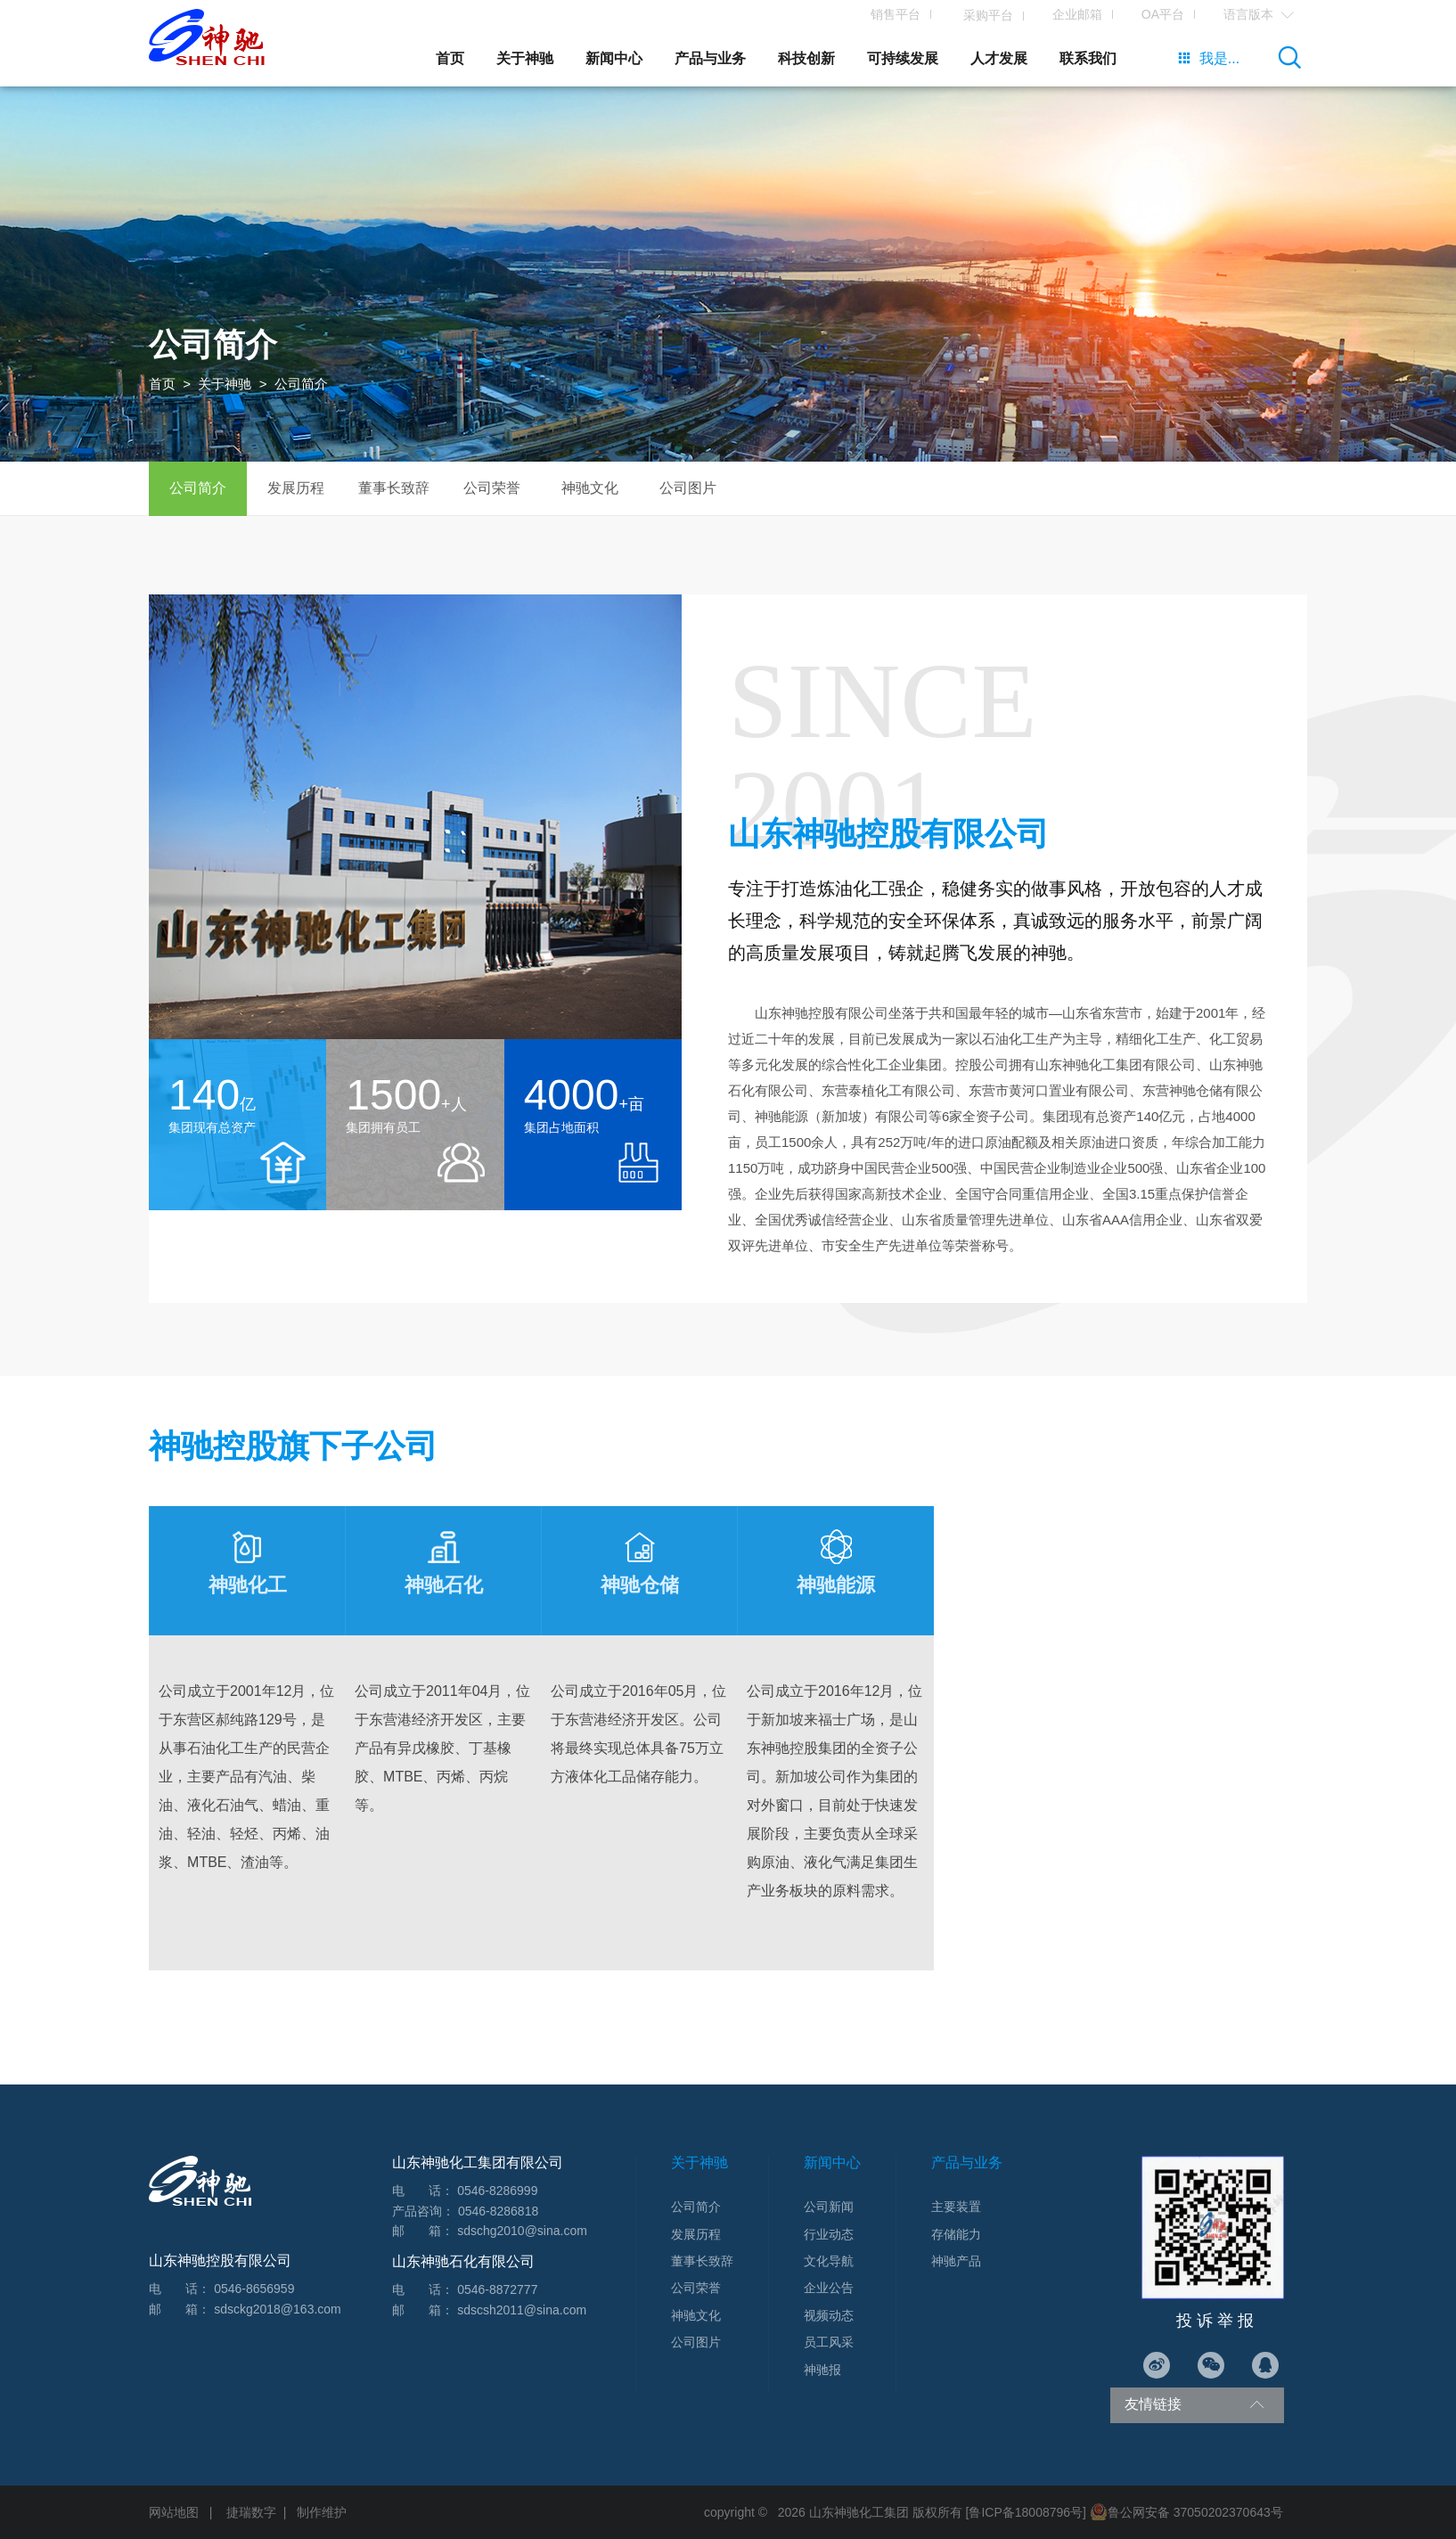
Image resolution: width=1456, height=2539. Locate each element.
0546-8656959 (254, 2288)
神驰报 (822, 2370)
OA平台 (1152, 15)
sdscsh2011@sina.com (521, 2310)
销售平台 (884, 15)
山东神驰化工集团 (859, 2512)
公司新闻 (829, 2206)
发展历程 (295, 488)
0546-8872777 (497, 2289)
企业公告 (829, 2288)
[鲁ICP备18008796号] (1026, 2512)
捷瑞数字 (251, 2512)
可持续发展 (902, 58)
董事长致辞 (393, 488)
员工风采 (829, 2342)
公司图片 (687, 488)
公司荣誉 (491, 488)
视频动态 (829, 2315)
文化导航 (829, 2261)
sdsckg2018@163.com (277, 2309)
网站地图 (174, 2512)
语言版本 (1248, 15)
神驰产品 (956, 2261)
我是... (1208, 58)
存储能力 (956, 2234)
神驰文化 (589, 488)
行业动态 (829, 2234)
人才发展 (998, 58)
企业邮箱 (1066, 15)
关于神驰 (524, 58)
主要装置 (956, 2206)
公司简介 (197, 488)
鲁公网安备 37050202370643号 (1186, 2512)
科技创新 (806, 58)
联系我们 (1088, 58)
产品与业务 (710, 58)
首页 (450, 58)
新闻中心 (613, 58)
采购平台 (975, 16)
